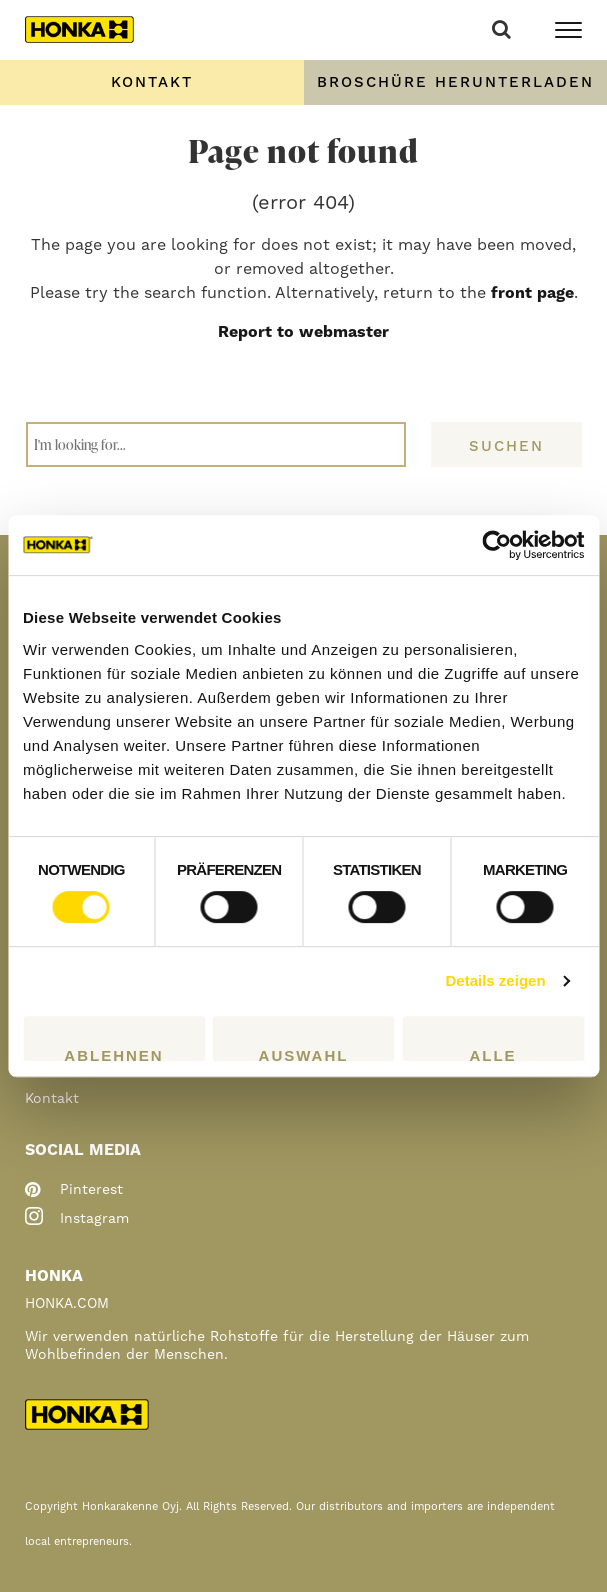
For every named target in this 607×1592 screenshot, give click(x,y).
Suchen (506, 446)
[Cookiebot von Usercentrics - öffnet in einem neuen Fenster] (496, 545)
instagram (77, 1219)
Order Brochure (455, 82)
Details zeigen (496, 980)
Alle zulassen (493, 1054)
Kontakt (152, 82)
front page (532, 293)
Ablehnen (113, 1054)
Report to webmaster (303, 332)
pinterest (74, 1190)
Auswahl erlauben (303, 1054)
